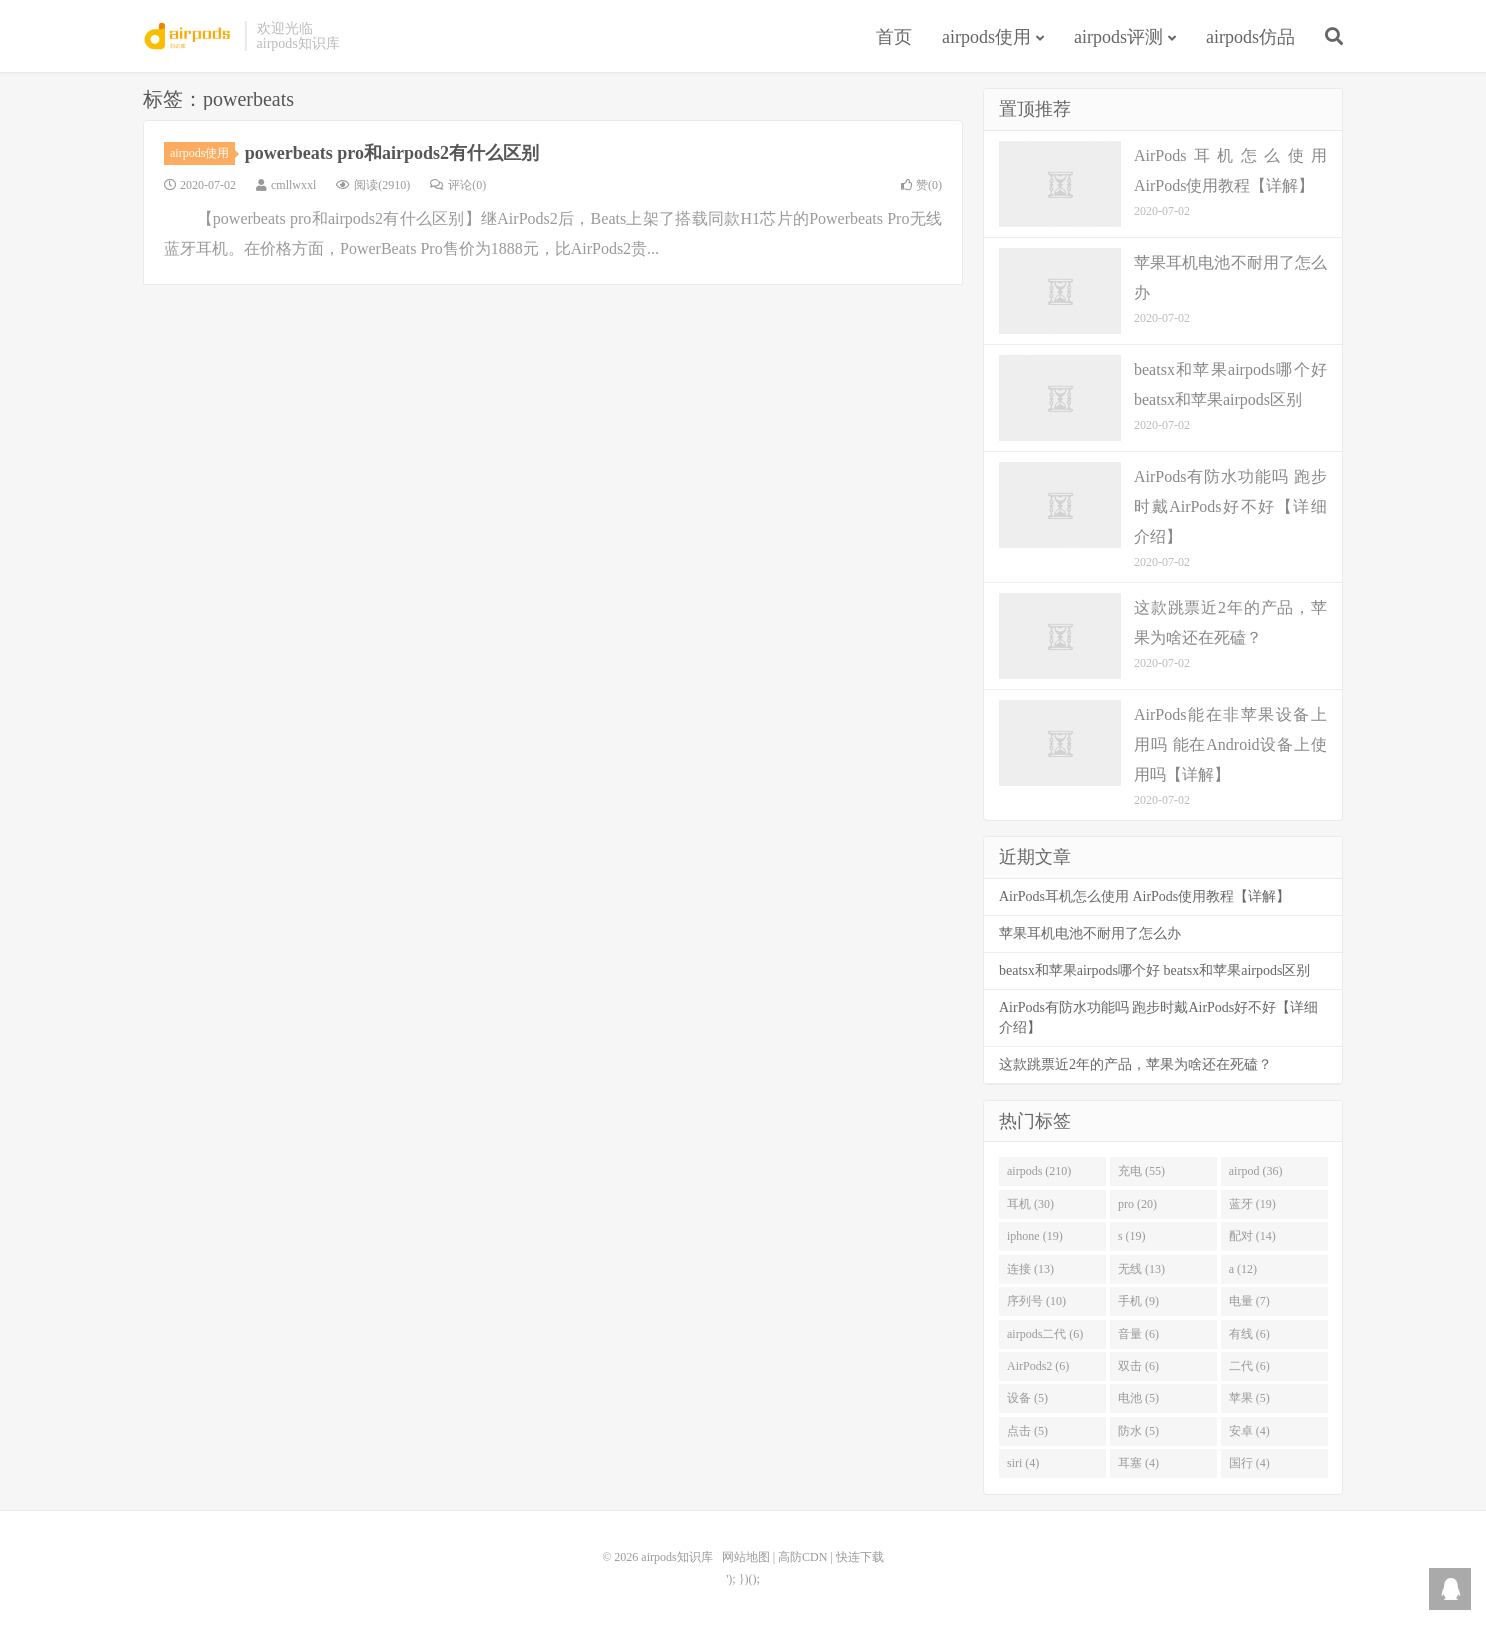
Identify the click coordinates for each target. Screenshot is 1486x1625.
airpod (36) (1256, 1171)
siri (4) (1023, 1463)
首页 (894, 37)
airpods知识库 (189, 36)
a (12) (1243, 1269)
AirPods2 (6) (1038, 1366)
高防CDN (802, 1557)
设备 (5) (1027, 1398)
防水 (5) (1138, 1431)
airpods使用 (986, 37)
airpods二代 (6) (1045, 1334)
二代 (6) (1249, 1366)
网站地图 (746, 1557)
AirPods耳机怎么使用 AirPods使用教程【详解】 (1144, 896)
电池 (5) (1138, 1398)
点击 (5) (1027, 1431)
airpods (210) (1039, 1171)
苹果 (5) (1249, 1398)
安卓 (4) (1249, 1431)
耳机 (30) (1030, 1204)
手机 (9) (1138, 1301)
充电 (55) (1141, 1171)
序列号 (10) (1036, 1301)
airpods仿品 (1250, 37)
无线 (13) (1141, 1269)
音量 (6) (1138, 1334)
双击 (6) (1138, 1366)
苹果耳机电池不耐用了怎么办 (1090, 933)
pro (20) (1137, 1204)
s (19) (1132, 1236)
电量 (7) (1249, 1301)
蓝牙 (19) (1252, 1204)
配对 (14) (1252, 1236)
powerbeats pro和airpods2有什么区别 (392, 153)
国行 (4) (1249, 1463)
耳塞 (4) (1138, 1463)
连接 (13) (1030, 1269)
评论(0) (458, 185)
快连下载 (860, 1557)
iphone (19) (1035, 1236)
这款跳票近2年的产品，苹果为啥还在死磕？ (1135, 1064)
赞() (921, 185)
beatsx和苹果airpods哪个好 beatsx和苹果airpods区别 (1154, 970)
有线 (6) (1249, 1334)
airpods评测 (1118, 37)
